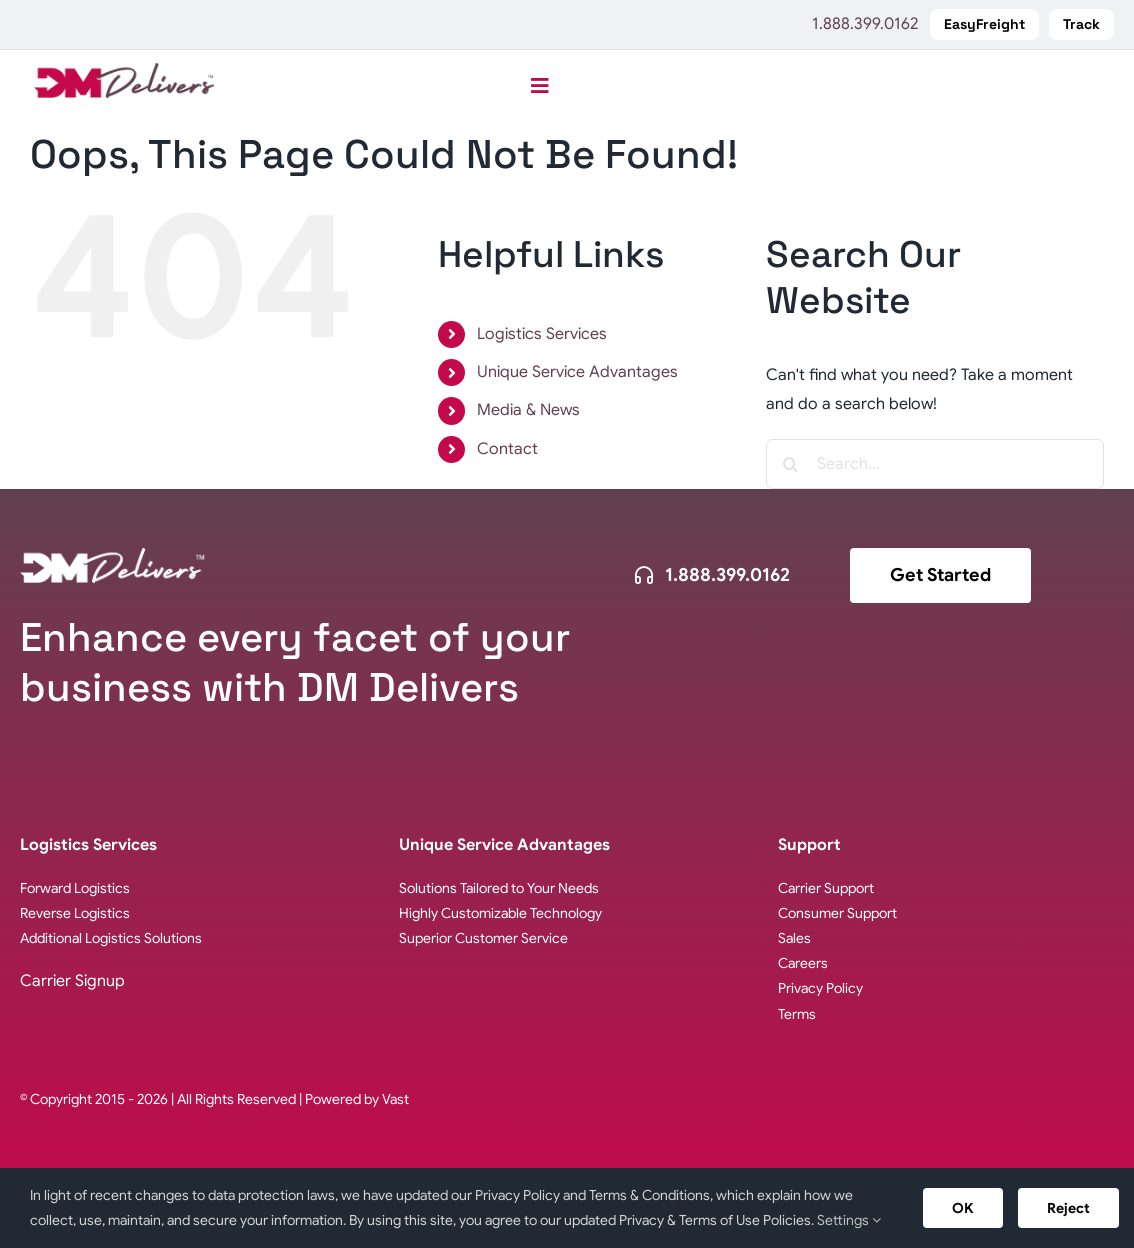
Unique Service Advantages (577, 372)
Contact (507, 449)
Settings (849, 1220)
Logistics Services (542, 334)
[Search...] (935, 464)
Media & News (528, 410)
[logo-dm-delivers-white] (112, 556)
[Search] (791, 464)
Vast (395, 1099)
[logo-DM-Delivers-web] (124, 71)
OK (963, 1208)
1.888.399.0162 (865, 24)
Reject (1068, 1208)
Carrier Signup (72, 981)
